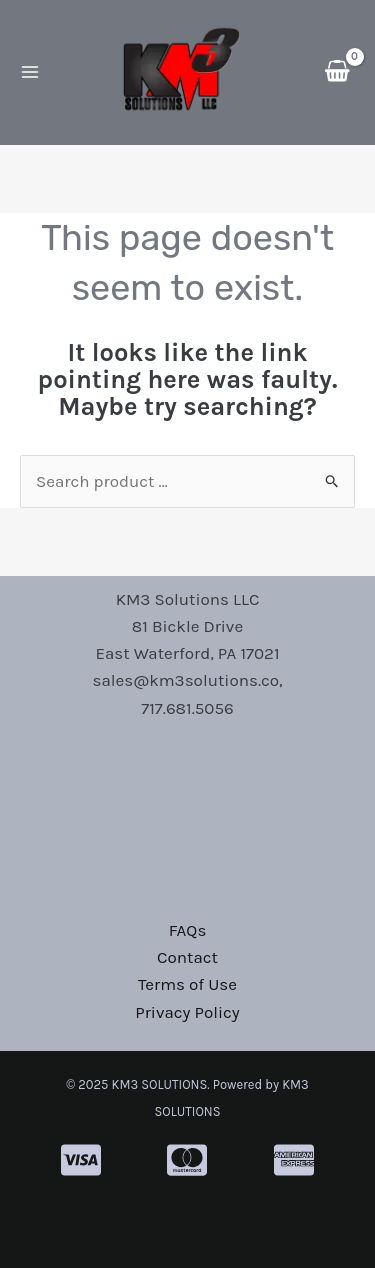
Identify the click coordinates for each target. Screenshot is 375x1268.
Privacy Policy (187, 1012)
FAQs (188, 930)
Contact (187, 957)
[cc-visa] (81, 1160)
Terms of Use (187, 984)
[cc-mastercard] (187, 1160)
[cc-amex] (294, 1160)
